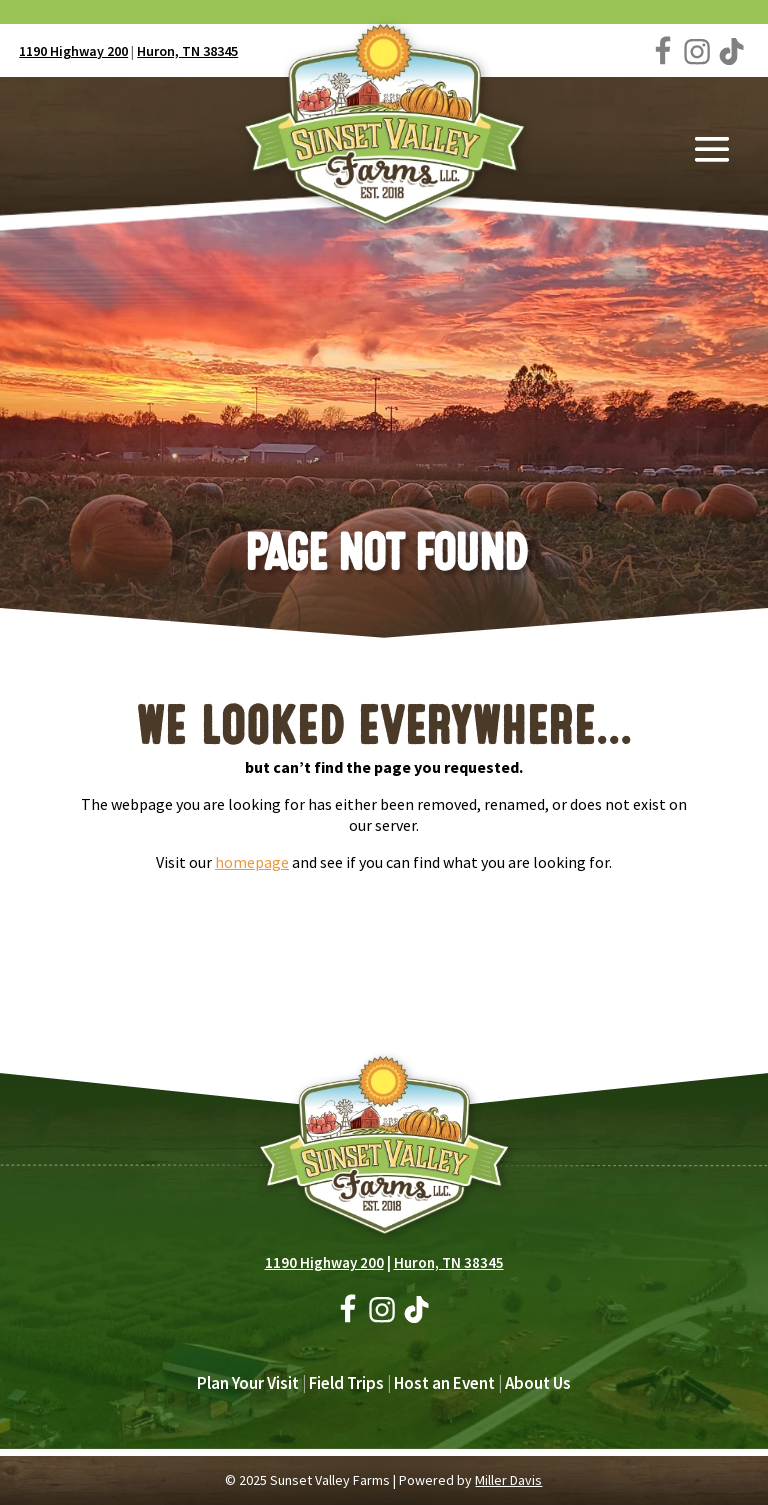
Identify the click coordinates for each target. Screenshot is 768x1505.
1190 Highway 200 (73, 51)
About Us (538, 1383)
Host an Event (444, 1383)
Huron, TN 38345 (187, 51)
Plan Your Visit (248, 1383)
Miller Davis (508, 1480)
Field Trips (346, 1383)
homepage (252, 862)
